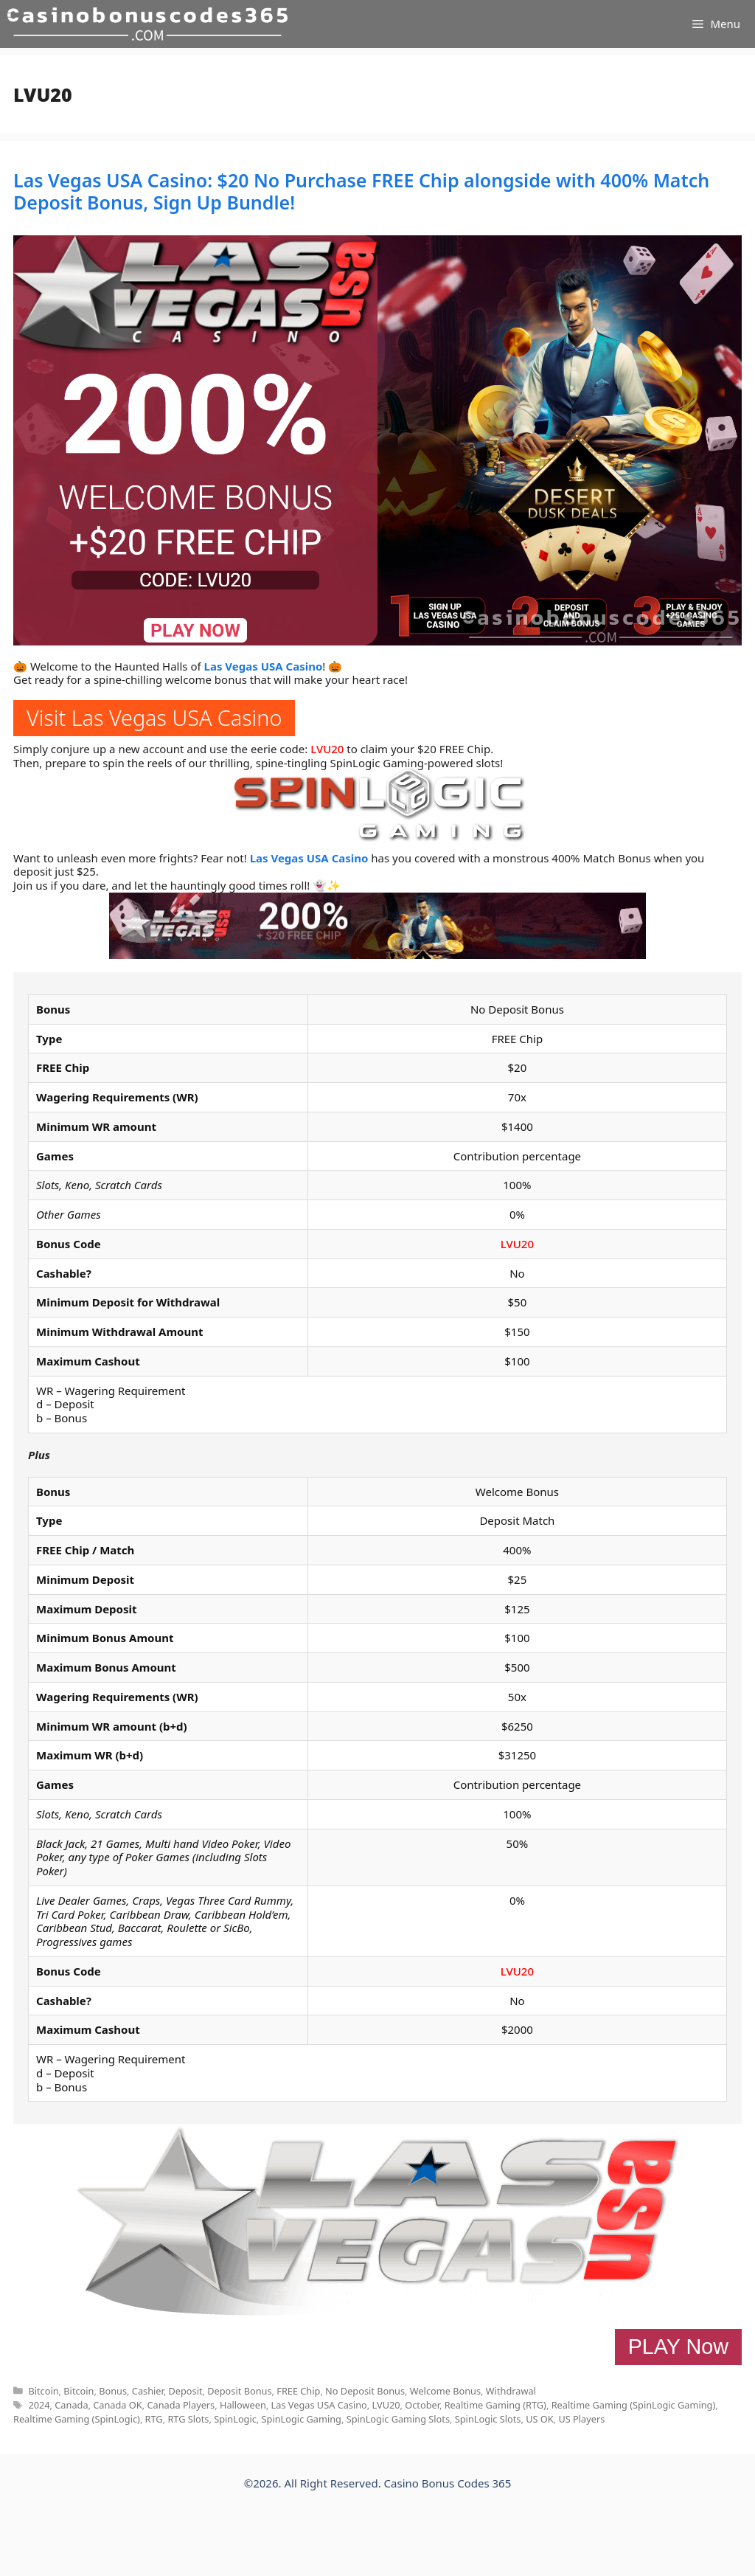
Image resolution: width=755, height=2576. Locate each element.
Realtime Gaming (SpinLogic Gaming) (634, 2404)
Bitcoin (43, 2390)
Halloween (243, 2404)
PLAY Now (678, 2346)
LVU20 (327, 748)
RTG (154, 2419)
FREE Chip (298, 2390)
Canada (71, 2404)
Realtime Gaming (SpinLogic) (76, 2419)
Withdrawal (511, 2390)
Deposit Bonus (239, 2390)
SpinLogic (235, 2419)
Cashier (148, 2390)
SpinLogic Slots (488, 2419)
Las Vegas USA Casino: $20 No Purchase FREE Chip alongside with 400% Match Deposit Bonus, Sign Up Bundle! (361, 191)
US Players (581, 2419)
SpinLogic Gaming (301, 2419)
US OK (540, 2419)
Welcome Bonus (445, 2390)
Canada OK (117, 2404)
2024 (38, 2404)
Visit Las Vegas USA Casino (154, 717)
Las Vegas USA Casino (263, 666)
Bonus (113, 2390)
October (422, 2404)
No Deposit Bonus (365, 2390)
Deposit (185, 2390)
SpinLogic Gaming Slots (398, 2419)
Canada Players (181, 2404)
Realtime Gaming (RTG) (495, 2404)
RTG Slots (188, 2419)
